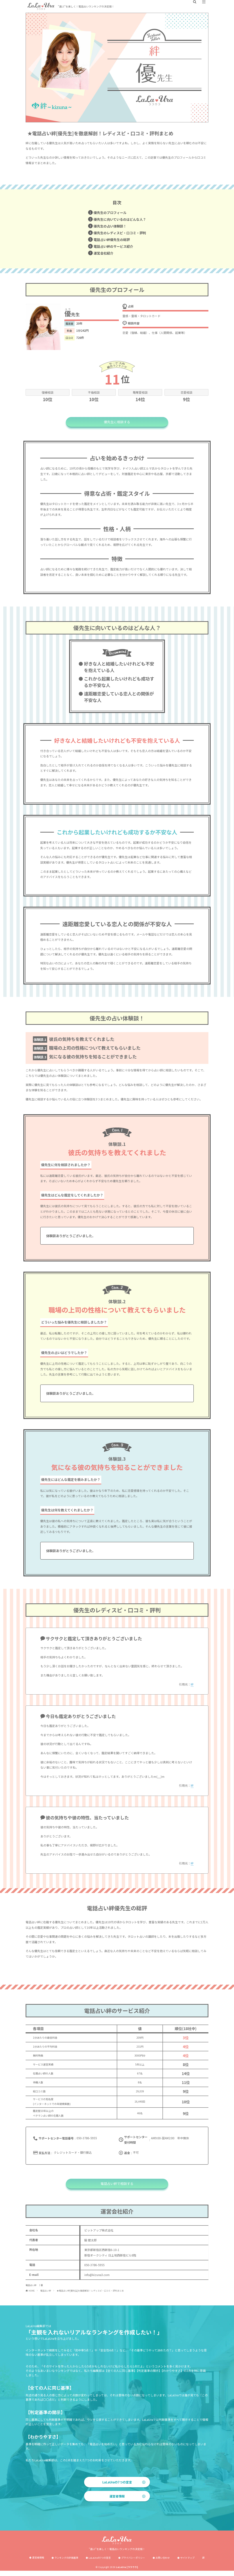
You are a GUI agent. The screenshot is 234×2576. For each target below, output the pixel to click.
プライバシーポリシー (133, 2563)
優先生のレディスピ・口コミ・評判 (120, 231)
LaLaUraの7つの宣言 (117, 2483)
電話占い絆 (31, 2286)
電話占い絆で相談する (117, 2183)
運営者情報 (117, 2501)
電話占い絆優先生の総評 (112, 237)
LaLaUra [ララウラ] (127, 2572)
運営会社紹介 (103, 251)
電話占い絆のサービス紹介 (113, 244)
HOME (32, 2291)
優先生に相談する (117, 418)
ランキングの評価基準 (66, 2563)
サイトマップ (187, 2563)
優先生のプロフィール (110, 210)
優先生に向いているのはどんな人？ (120, 217)
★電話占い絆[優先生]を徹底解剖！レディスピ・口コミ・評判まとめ (90, 2291)
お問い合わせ (163, 2563)
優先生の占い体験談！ (110, 224)
